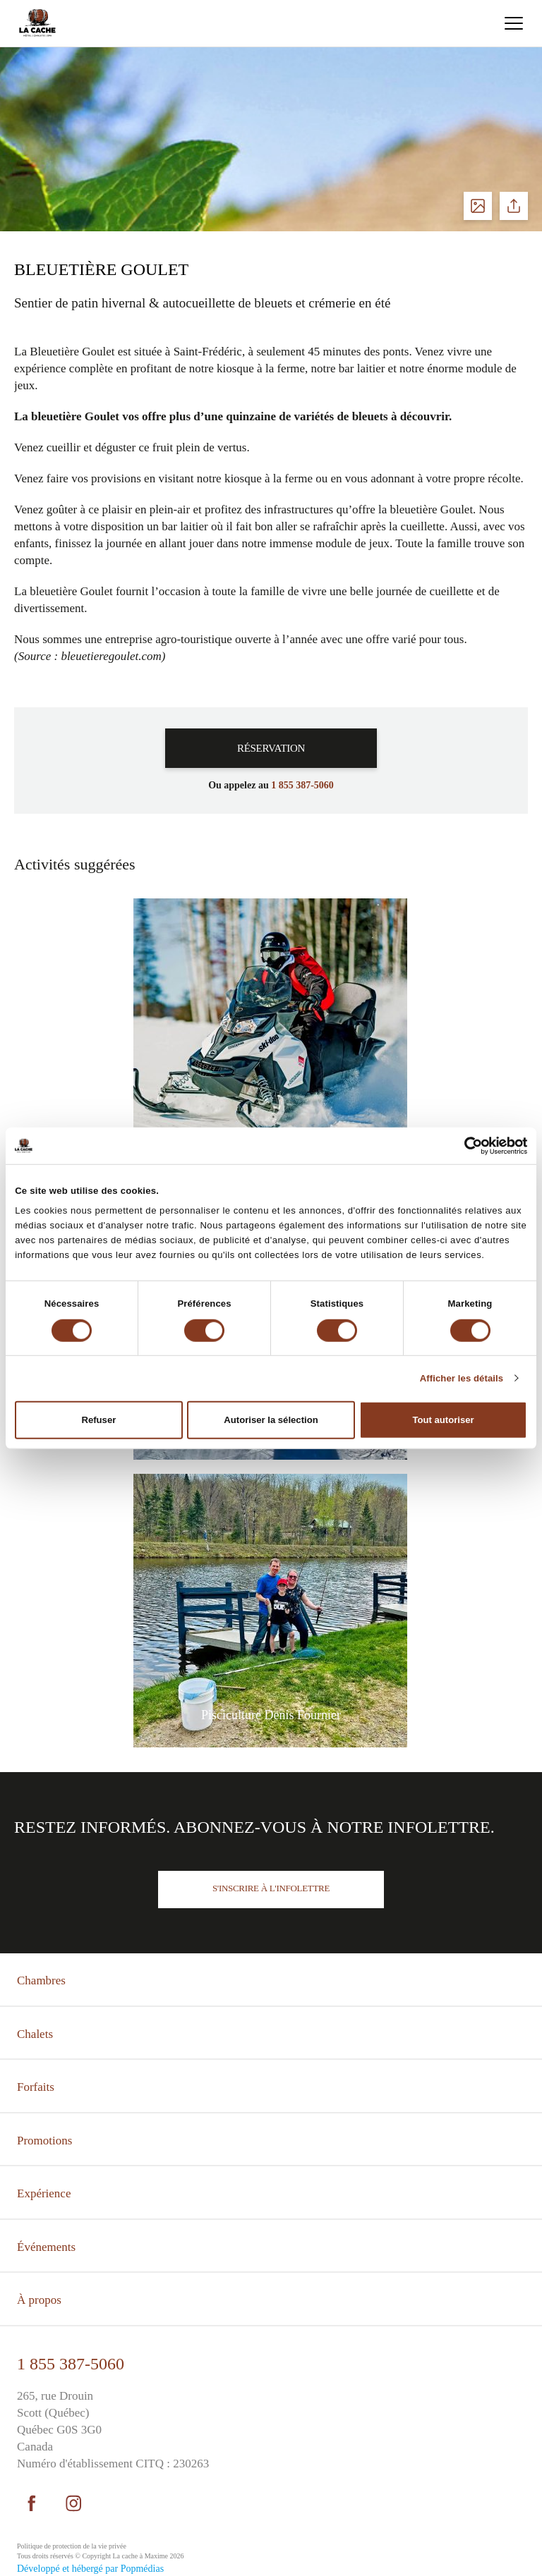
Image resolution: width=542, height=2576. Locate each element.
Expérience (44, 2193)
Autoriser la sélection (271, 1420)
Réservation (271, 748)
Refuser (98, 1420)
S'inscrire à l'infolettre (271, 1888)
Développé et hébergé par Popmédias (90, 2568)
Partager (514, 206)
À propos (39, 2300)
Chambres (41, 1980)
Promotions (44, 2140)
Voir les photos (478, 206)
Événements (46, 2247)
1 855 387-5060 (70, 2364)
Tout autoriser (443, 1420)
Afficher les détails (462, 1378)
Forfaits (35, 2087)
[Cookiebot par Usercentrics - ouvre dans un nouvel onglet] (465, 1145)
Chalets (35, 2034)
